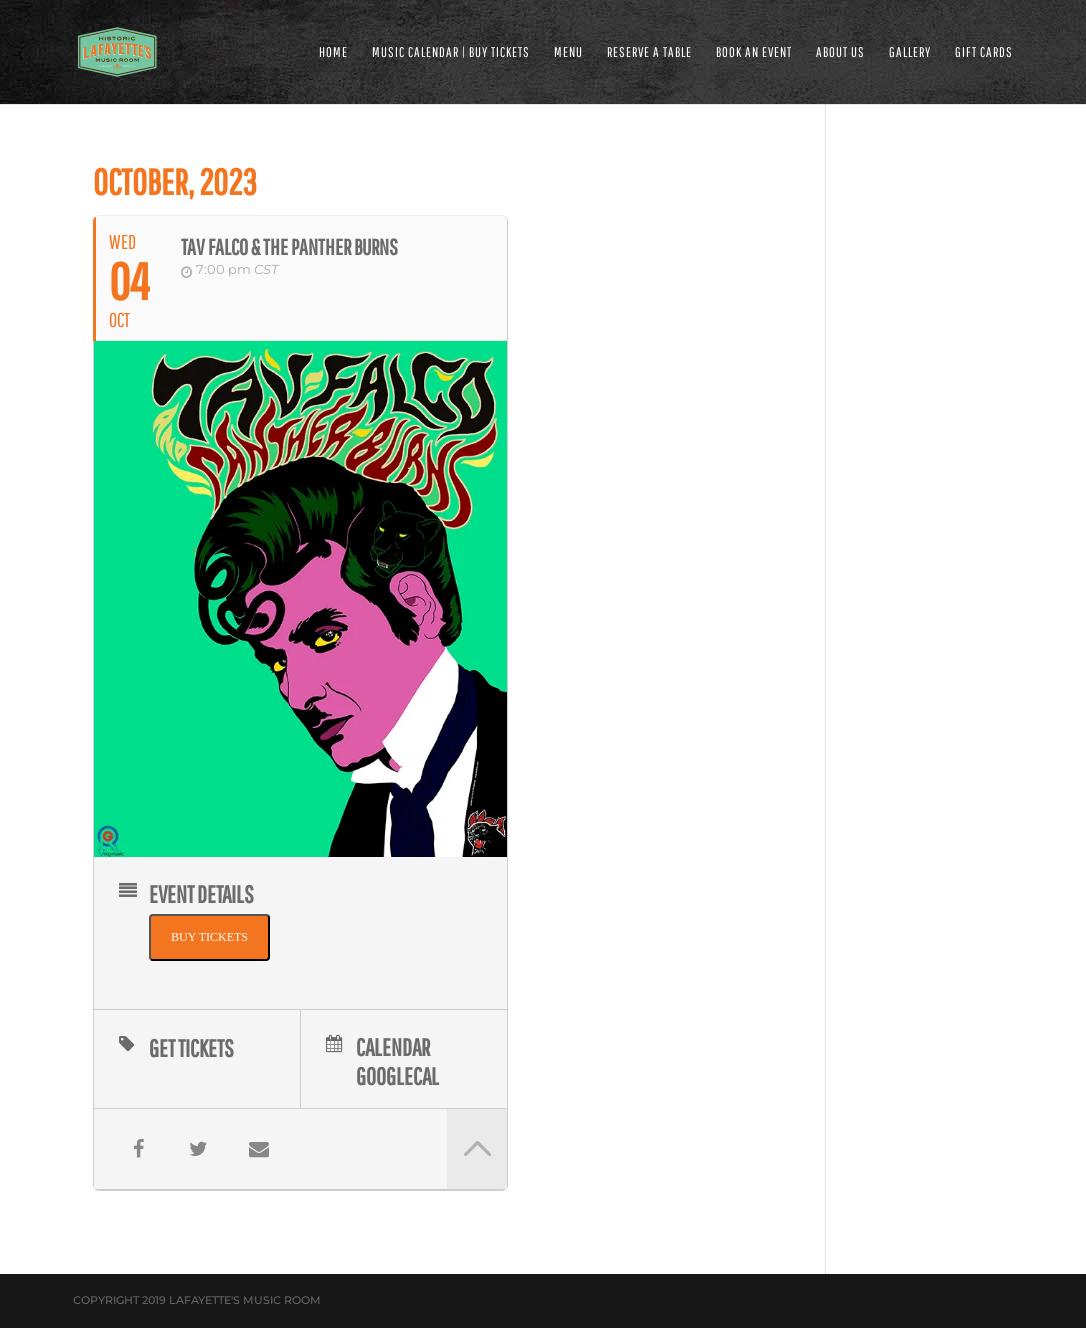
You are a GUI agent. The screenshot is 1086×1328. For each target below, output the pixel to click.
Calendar (393, 1046)
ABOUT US (840, 52)
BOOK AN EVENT (754, 52)
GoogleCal (397, 1075)
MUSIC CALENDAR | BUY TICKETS (451, 52)
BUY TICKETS (209, 937)
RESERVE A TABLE (649, 52)
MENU (568, 52)
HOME (333, 52)
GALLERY (910, 52)
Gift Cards (984, 52)
